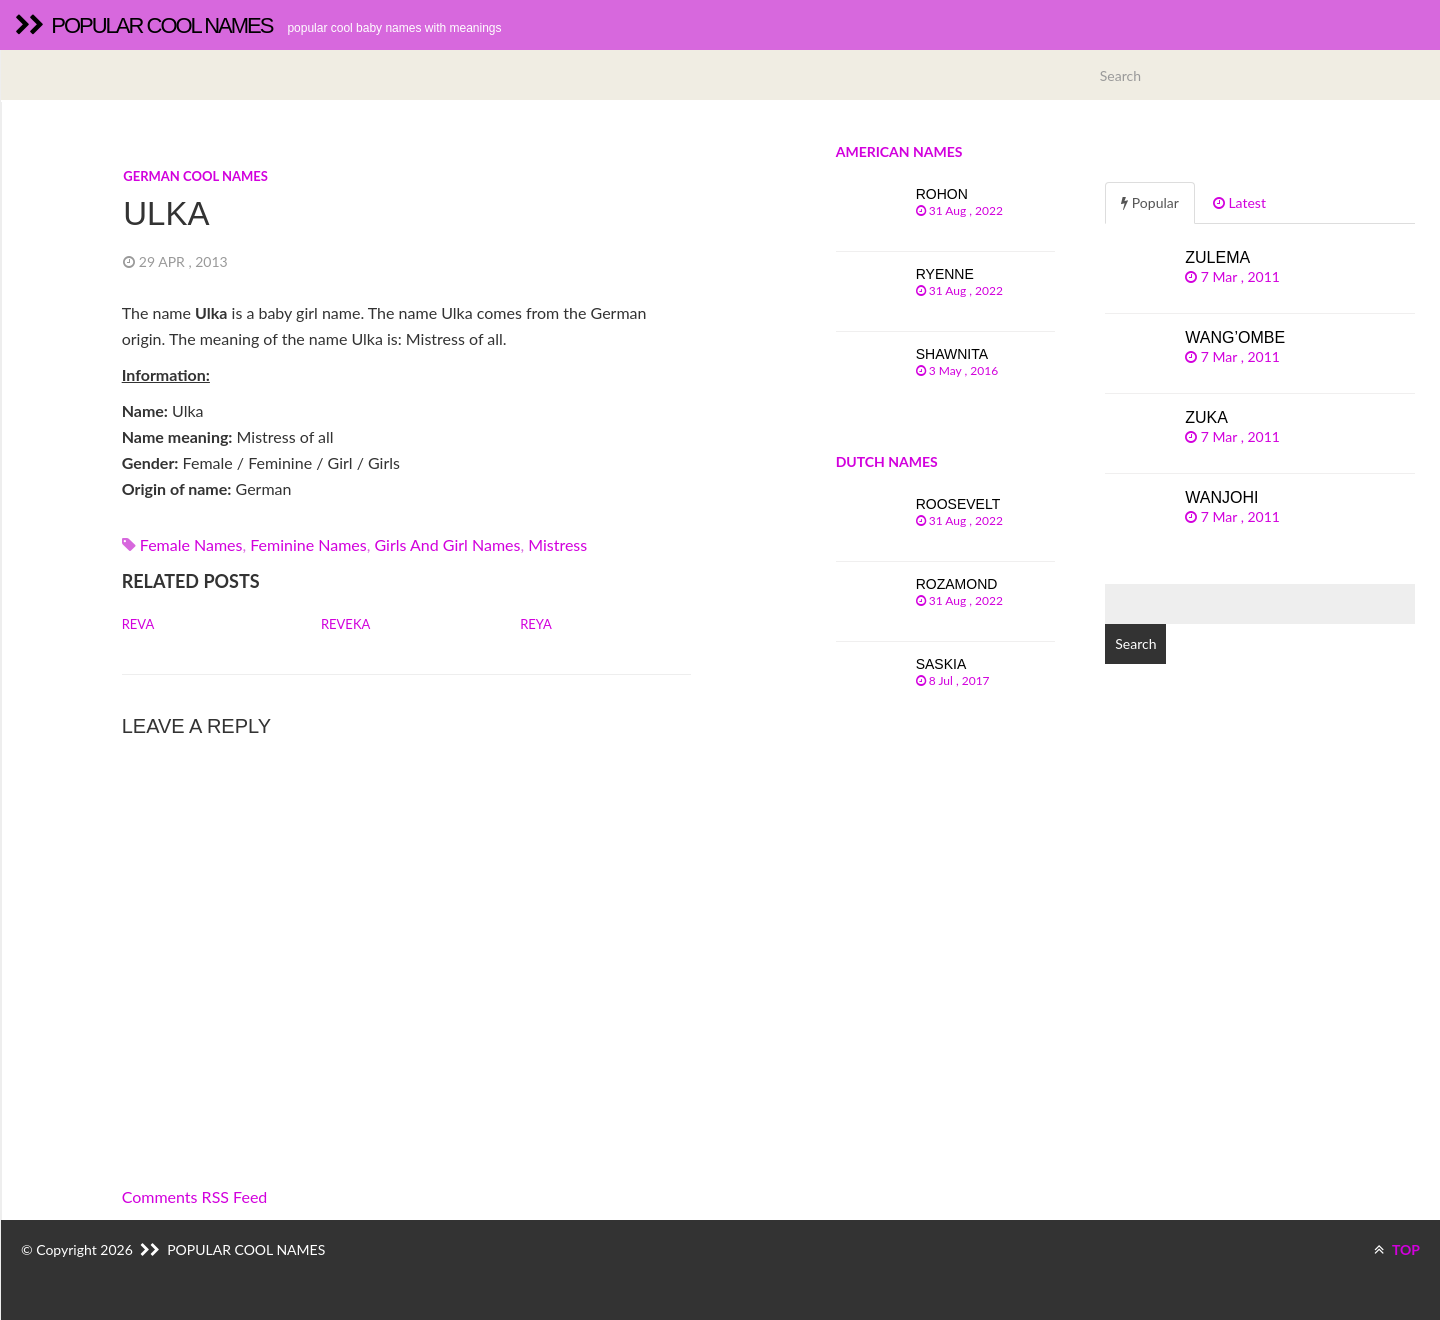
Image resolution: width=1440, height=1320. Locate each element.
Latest (1239, 202)
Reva (138, 624)
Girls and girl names (447, 544)
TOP (1397, 1249)
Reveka (345, 624)
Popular (1150, 202)
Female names (191, 544)
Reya (536, 624)
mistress (557, 544)
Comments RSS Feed (195, 1196)
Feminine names (308, 544)
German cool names (195, 176)
